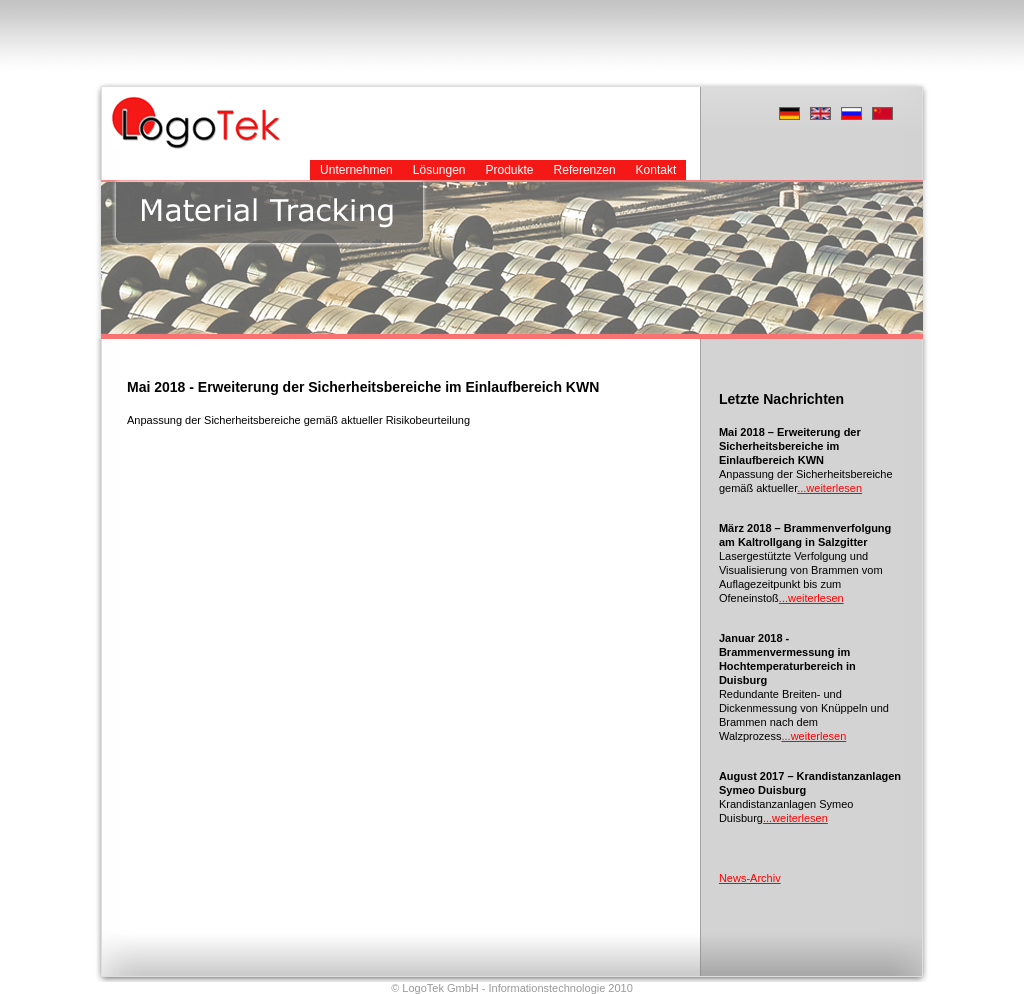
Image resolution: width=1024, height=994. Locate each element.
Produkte (510, 170)
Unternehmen (356, 170)
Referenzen (585, 170)
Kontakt (656, 170)
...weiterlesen (829, 488)
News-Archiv (750, 878)
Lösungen (439, 170)
